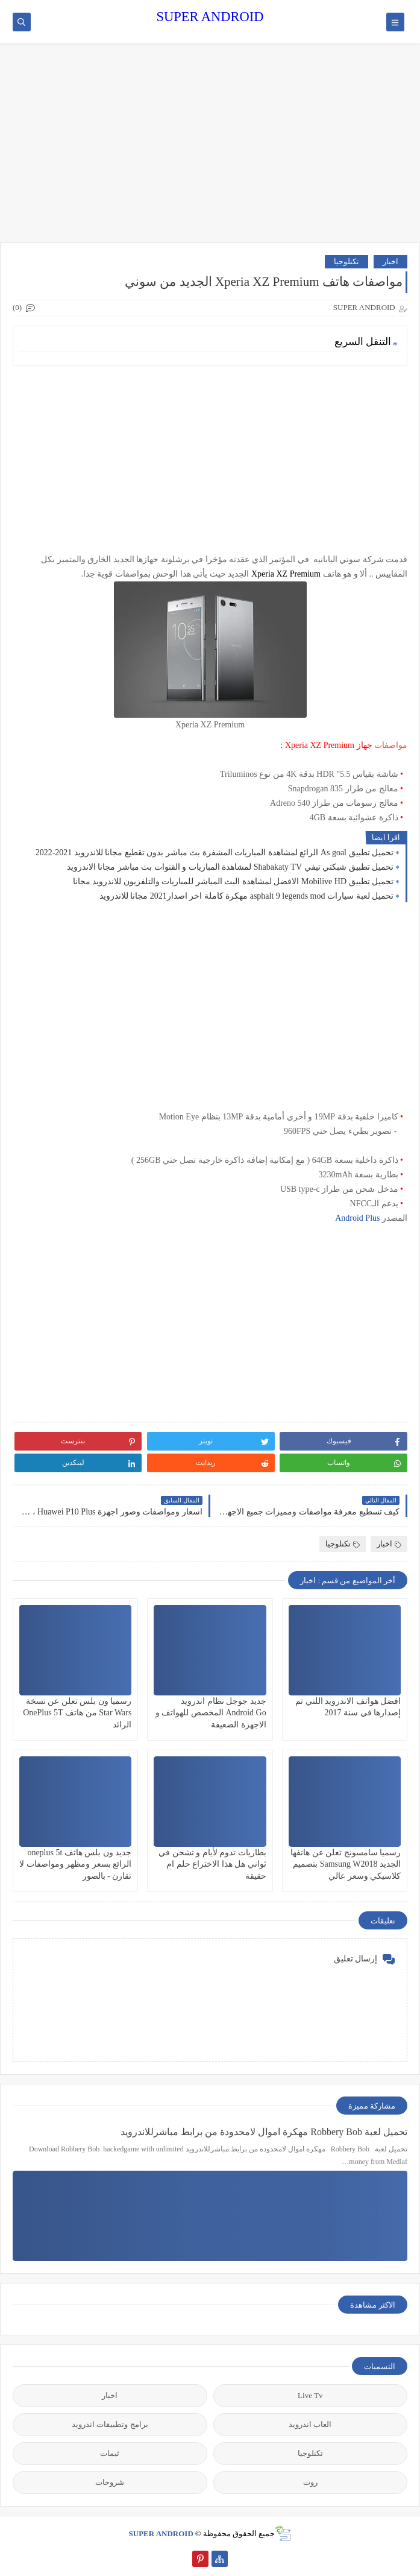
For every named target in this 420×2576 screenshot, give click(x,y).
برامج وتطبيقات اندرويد (110, 2424)
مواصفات (390, 745)
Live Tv (310, 2395)
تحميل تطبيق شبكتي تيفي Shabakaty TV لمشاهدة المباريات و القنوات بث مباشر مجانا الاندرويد (230, 867)
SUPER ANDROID (209, 16)
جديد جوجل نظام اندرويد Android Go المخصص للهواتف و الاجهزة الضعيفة (210, 1713)
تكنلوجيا (346, 261)
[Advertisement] (210, 149)
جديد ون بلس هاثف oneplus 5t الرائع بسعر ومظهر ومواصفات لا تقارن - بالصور (75, 1864)
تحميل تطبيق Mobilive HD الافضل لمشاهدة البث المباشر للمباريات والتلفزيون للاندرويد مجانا (233, 881)
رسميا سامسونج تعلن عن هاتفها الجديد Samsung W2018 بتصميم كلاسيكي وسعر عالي (345, 1864)
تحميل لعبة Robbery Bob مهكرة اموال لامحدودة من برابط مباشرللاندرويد (264, 2132)
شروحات (109, 2482)
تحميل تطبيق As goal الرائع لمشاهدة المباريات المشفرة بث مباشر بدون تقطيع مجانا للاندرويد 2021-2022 (214, 852)
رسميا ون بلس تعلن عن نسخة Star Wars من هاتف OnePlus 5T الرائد (77, 1713)
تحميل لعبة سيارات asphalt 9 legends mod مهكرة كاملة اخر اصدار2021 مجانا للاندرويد (246, 895)
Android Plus (357, 1218)
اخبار (390, 261)
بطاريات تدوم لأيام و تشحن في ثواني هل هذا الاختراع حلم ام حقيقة (212, 1864)
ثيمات (109, 2453)
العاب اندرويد (310, 2424)
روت (310, 2482)
